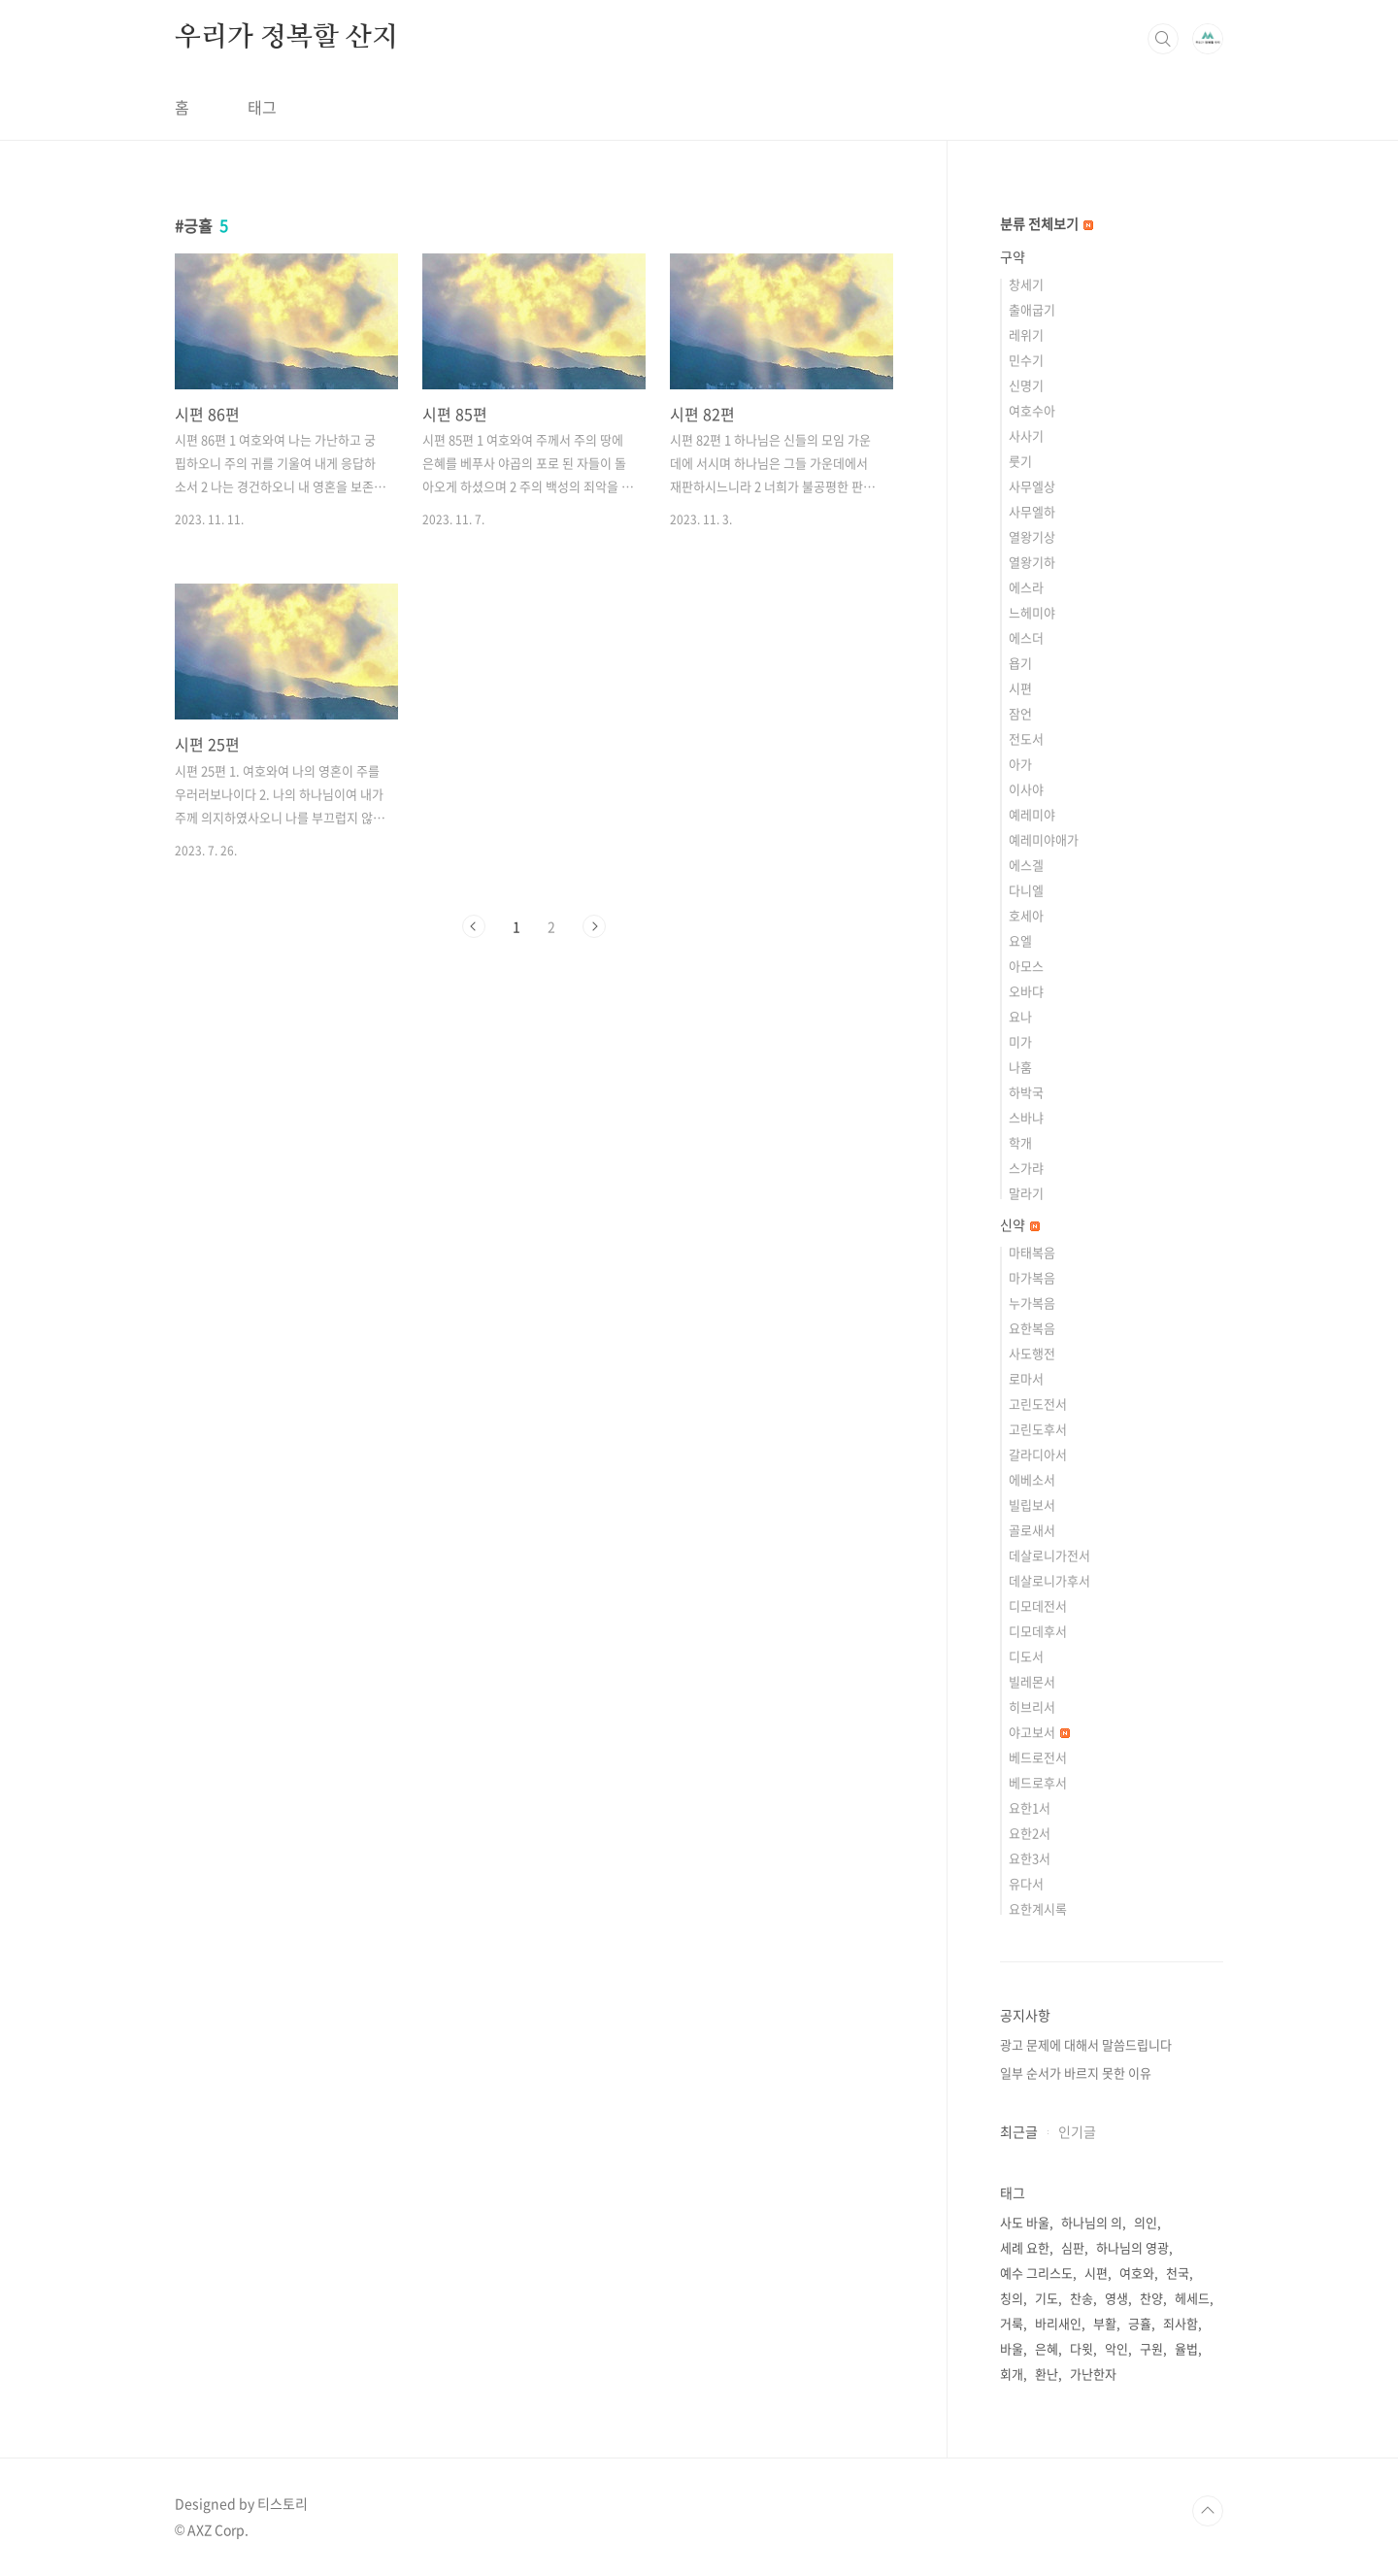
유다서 (1026, 1883)
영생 (1116, 2298)
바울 (1011, 2348)
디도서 (1026, 1656)
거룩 (1011, 2323)
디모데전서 (1038, 1605)
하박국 (1026, 1092)
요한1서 (1029, 1807)
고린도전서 (1038, 1403)
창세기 (1026, 284)
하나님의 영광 (1132, 2247)
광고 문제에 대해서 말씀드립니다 (1086, 2044)
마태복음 (1032, 1252)
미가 (1020, 1041)
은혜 (1046, 2348)
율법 (1186, 2348)
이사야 (1026, 789)
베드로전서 (1038, 1757)
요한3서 (1029, 1858)
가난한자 (1093, 2373)
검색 (1163, 38)
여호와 (1136, 2272)
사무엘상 (1032, 486)
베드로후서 (1038, 1782)
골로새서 (1032, 1530)
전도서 (1026, 738)
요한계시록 (1038, 1908)
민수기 (1026, 360)
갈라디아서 (1038, 1454)
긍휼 (1139, 2323)
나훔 (1020, 1066)
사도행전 (1032, 1353)
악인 (1116, 2348)
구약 (1012, 256)
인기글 (1077, 2131)
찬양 (1151, 2298)
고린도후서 (1038, 1429)
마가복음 (1032, 1277)
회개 (1011, 2373)
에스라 (1026, 587)
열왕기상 (1032, 536)
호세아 (1026, 915)
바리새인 (1058, 2323)
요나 (1020, 1016)
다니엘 (1026, 890)
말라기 (1026, 1193)
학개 (1020, 1142)
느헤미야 (1032, 612)
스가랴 (1026, 1167)
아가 (1020, 763)
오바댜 (1026, 991)
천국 (1177, 2272)
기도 (1046, 2298)
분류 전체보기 (1046, 223)
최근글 (1019, 2131)
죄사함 (1180, 2323)
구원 (1151, 2348)
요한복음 (1032, 1328)
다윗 (1081, 2348)
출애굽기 (1032, 309)
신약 (1020, 1224)
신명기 (1026, 385)
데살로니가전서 (1049, 1555)
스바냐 (1026, 1117)
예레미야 (1032, 814)
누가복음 (1032, 1302)
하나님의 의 (1091, 2222)
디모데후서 (1038, 1631)
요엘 (1020, 940)
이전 (473, 926)
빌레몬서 (1032, 1681)
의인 (1145, 2222)
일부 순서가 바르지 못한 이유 (1075, 2072)
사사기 (1026, 435)
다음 (594, 926)
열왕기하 (1032, 561)
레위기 (1026, 334)
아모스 (1026, 965)
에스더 (1026, 637)
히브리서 (1032, 1706)
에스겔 (1026, 864)
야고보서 (1039, 1732)
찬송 (1081, 2298)
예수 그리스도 (1036, 2272)
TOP (1207, 2510)
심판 (1072, 2247)
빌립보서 (1032, 1504)
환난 (1046, 2373)
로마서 (1026, 1378)
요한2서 (1029, 1832)
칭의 (1011, 2298)
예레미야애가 (1044, 839)
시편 (1020, 688)
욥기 (1020, 662)
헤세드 (1192, 2298)
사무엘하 (1032, 511)
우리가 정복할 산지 (286, 37)
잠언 (1020, 713)
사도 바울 (1024, 2222)
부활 (1104, 2323)
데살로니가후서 (1049, 1580)
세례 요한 (1024, 2247)
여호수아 (1032, 410)
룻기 (1020, 461)
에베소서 (1032, 1479)
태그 (262, 106)
